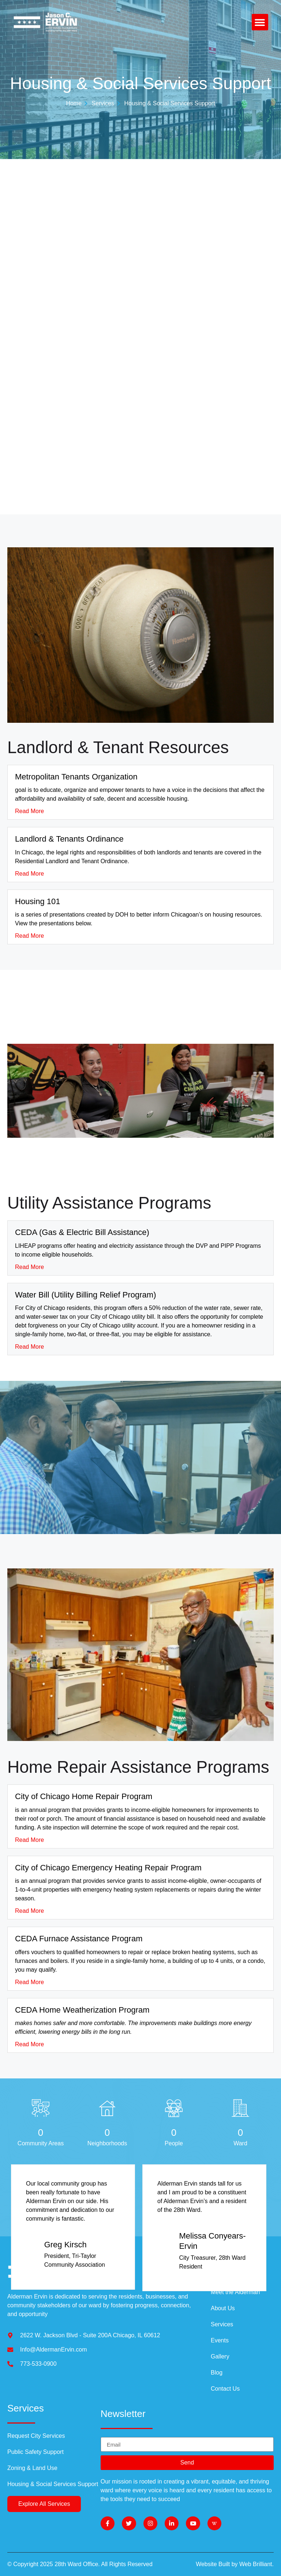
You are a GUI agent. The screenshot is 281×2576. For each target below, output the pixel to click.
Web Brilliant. (256, 2564)
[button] (260, 22)
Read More (29, 811)
